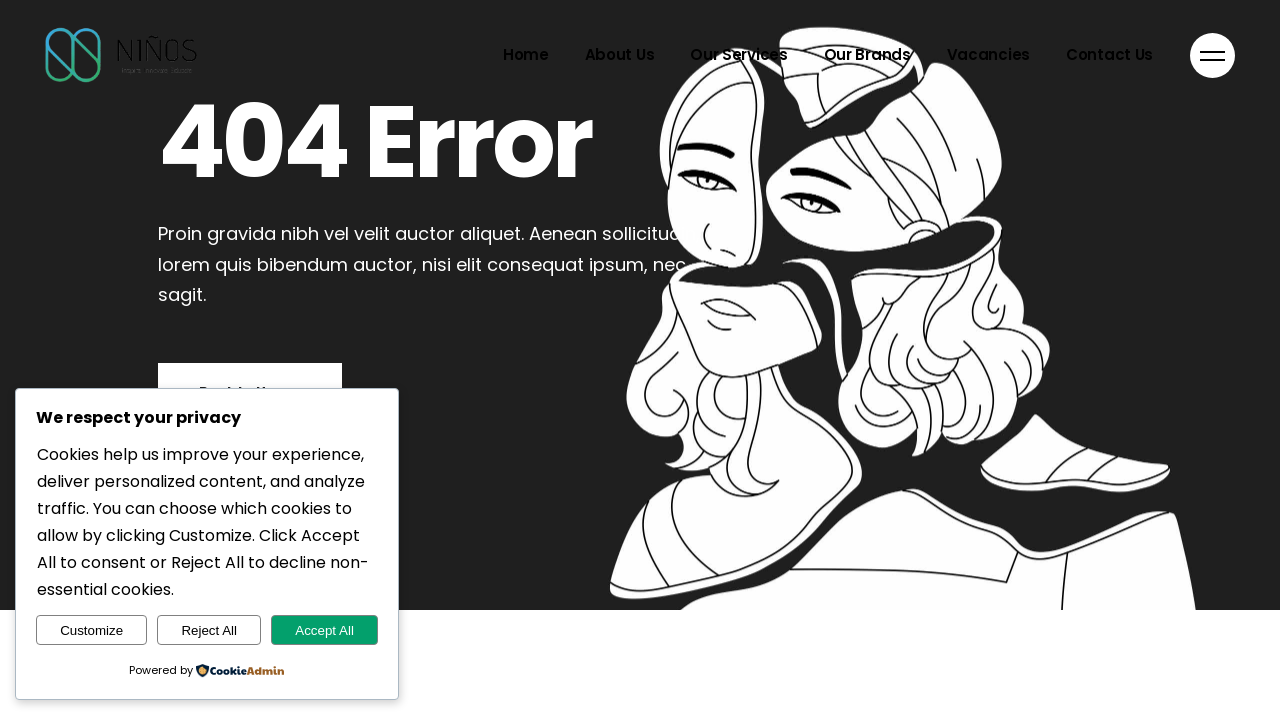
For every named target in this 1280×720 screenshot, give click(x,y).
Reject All (209, 630)
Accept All (324, 630)
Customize (91, 630)
